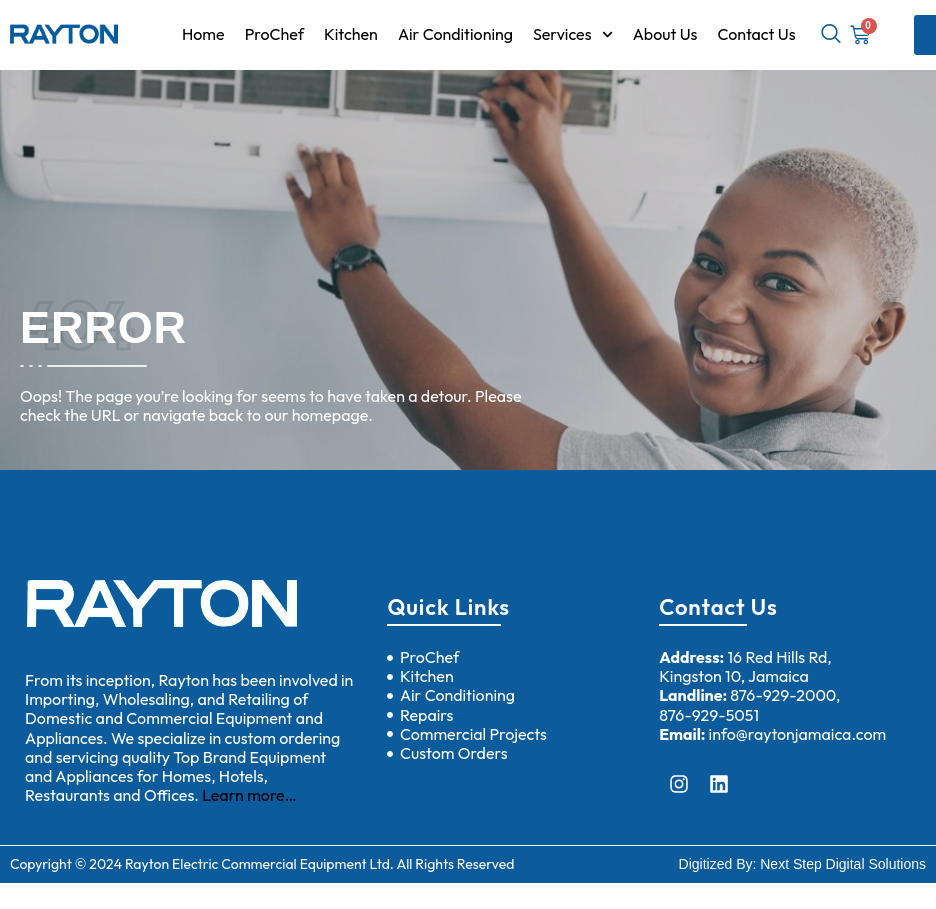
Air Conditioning (455, 34)
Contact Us (756, 34)
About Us (665, 34)
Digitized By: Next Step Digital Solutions (802, 864)
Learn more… (249, 795)
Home (203, 34)
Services (573, 34)
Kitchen (351, 34)
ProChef (274, 34)
